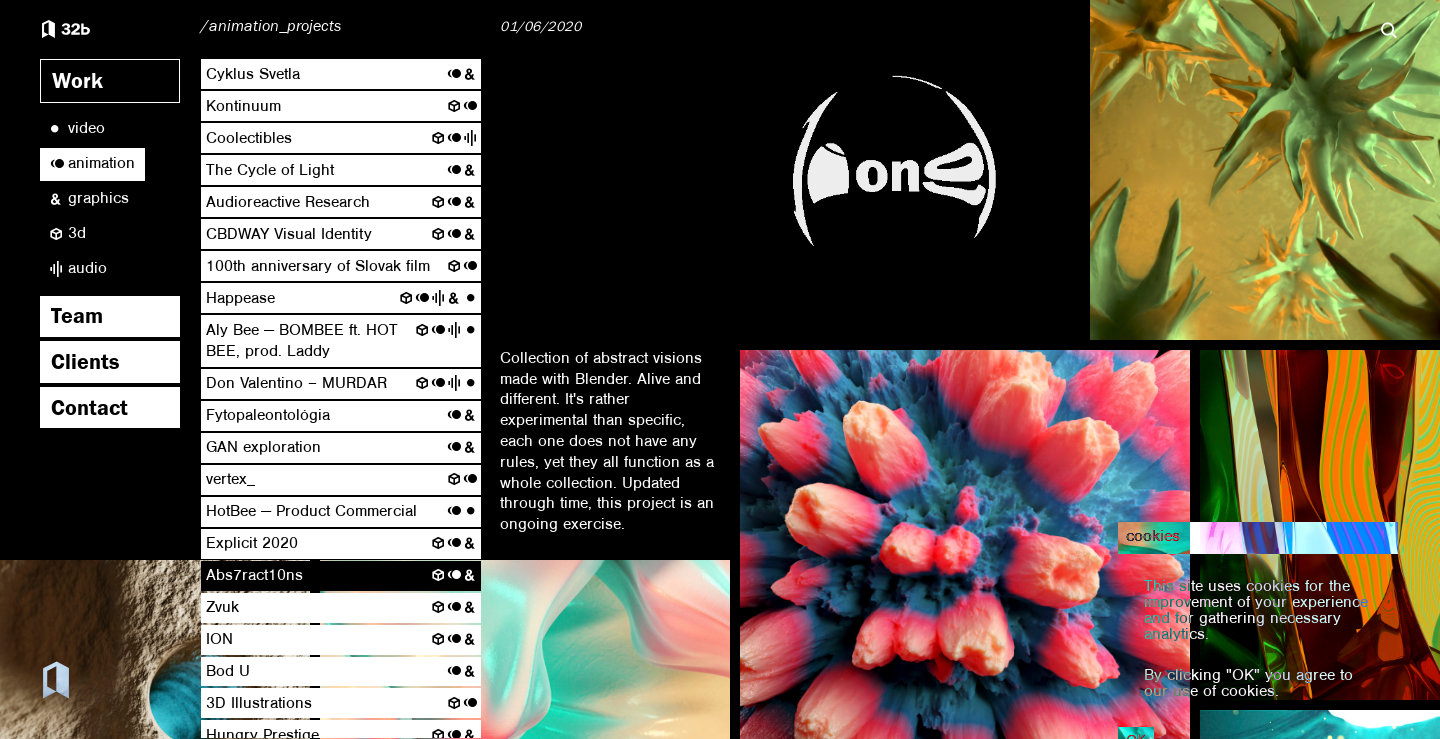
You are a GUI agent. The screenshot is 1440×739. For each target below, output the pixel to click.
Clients (85, 365)
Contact (89, 411)
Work (77, 84)
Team (77, 319)
